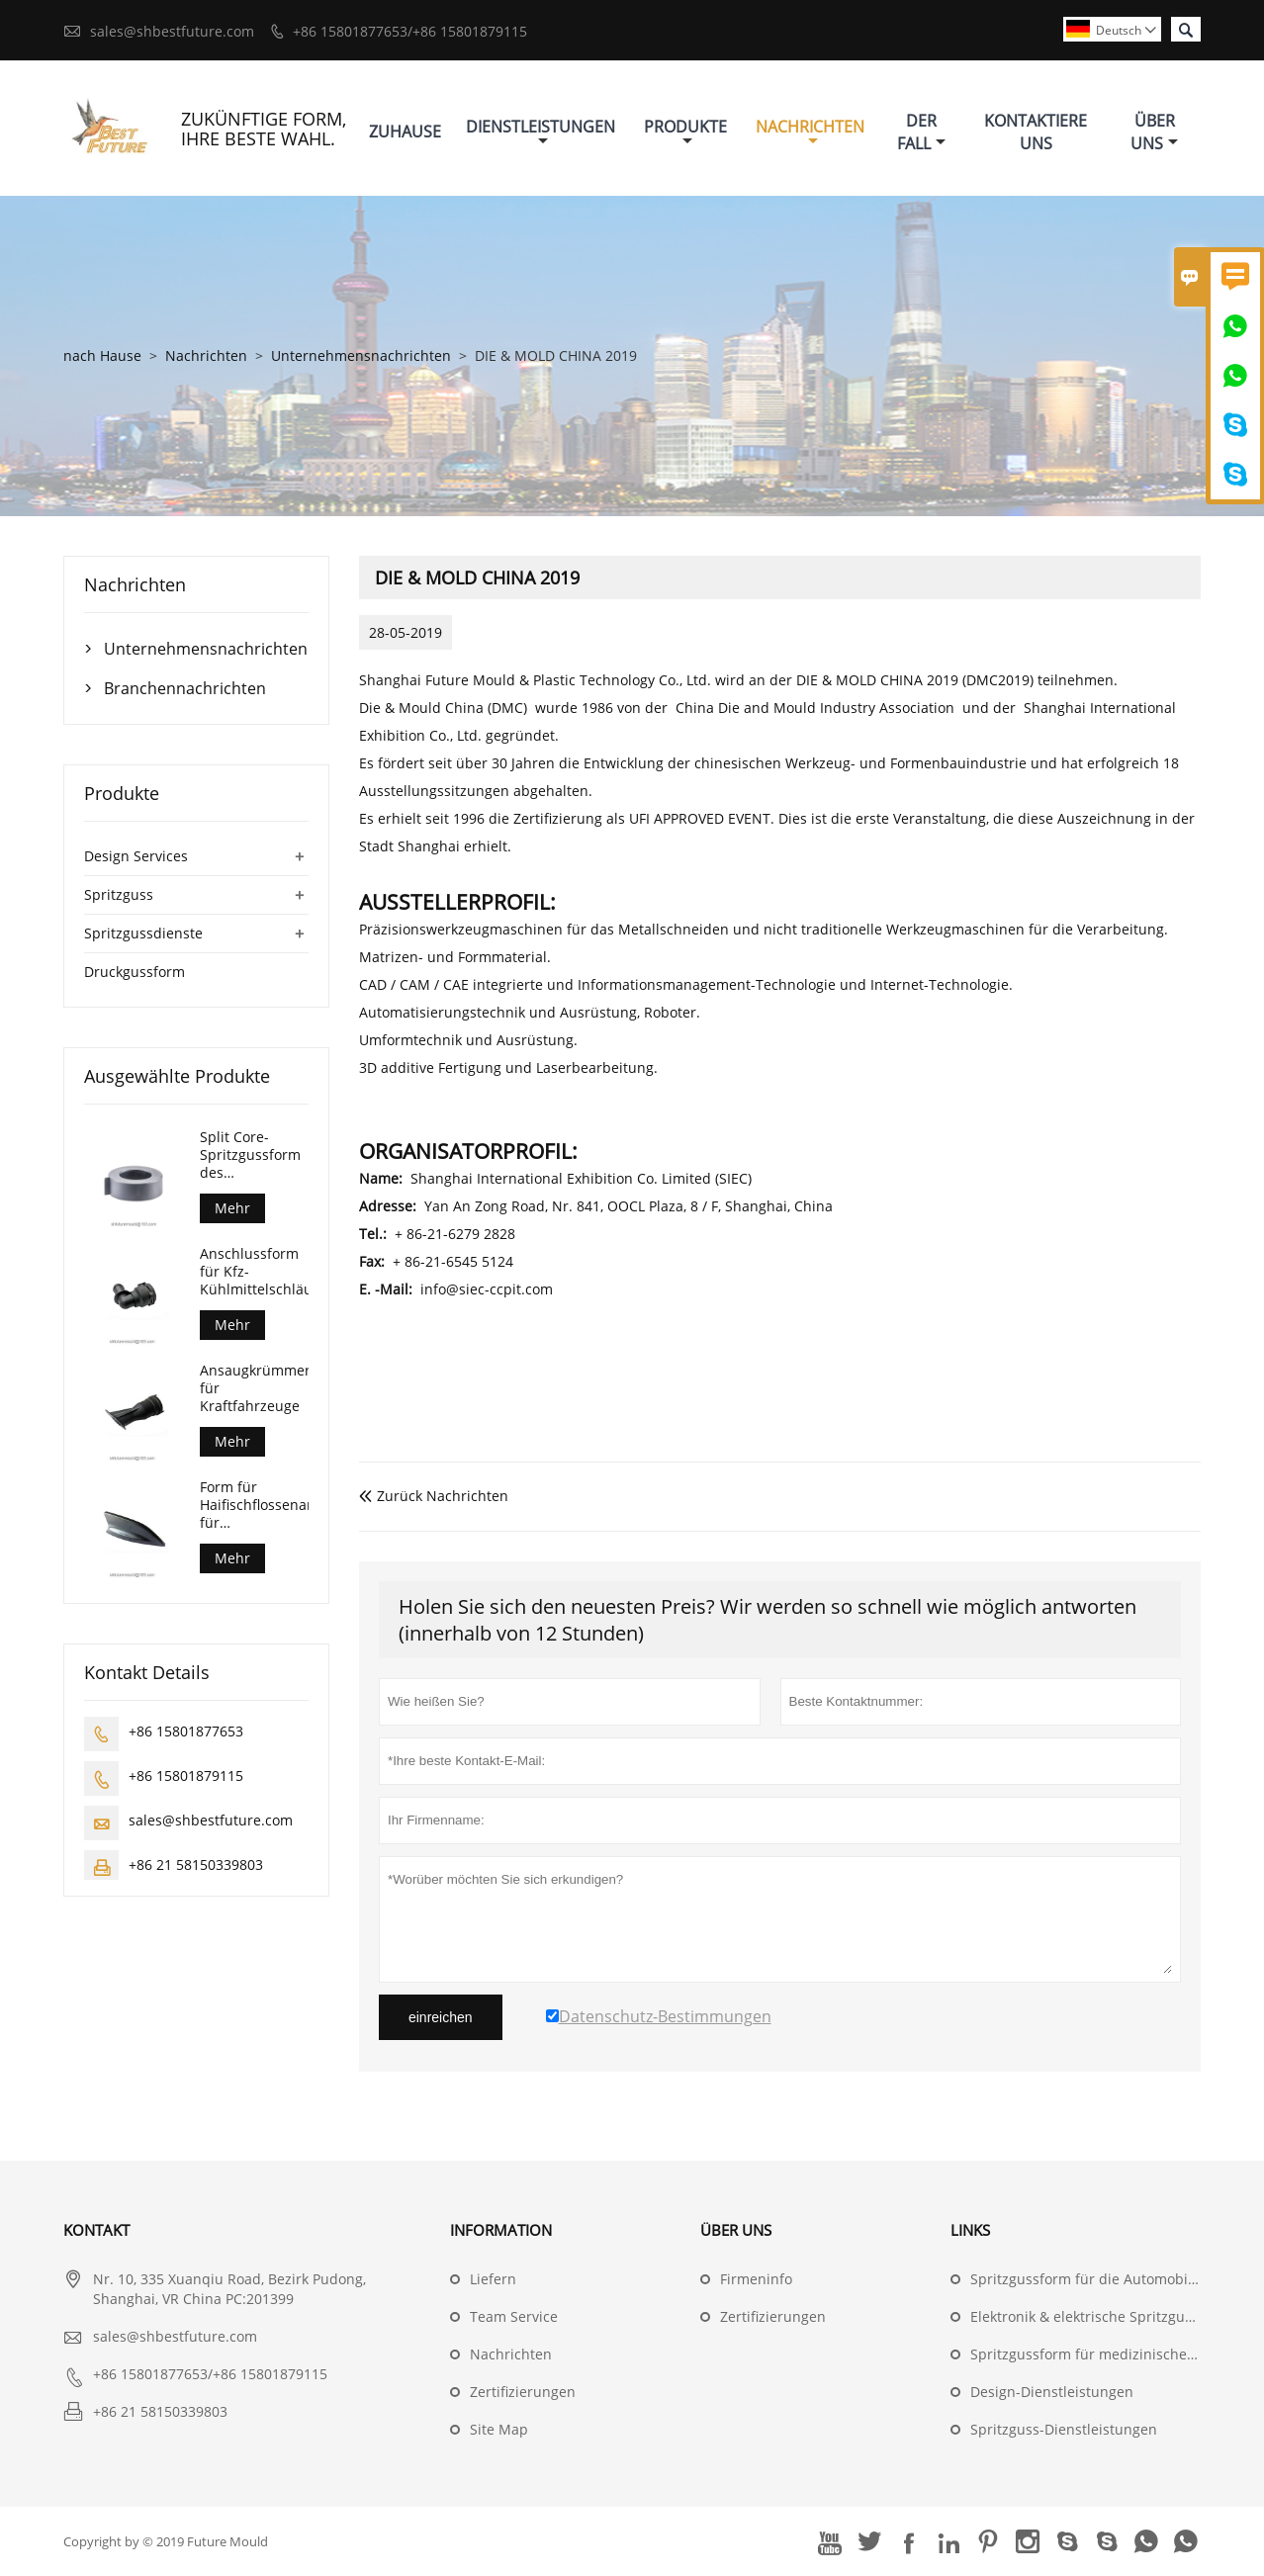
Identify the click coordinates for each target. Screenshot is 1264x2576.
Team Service (514, 2316)
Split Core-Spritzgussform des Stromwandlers (250, 1155)
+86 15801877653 (186, 1731)
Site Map (499, 2429)
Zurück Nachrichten (433, 1495)
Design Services (136, 855)
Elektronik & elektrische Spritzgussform (1100, 2316)
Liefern (493, 2278)
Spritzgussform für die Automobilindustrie (1111, 2278)
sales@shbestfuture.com (172, 31)
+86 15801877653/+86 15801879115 (410, 31)
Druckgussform (134, 971)
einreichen (440, 2017)
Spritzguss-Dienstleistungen (1063, 2429)
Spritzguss (118, 894)
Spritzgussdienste (143, 933)
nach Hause (102, 355)
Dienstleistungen (540, 132)
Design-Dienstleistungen (1051, 2391)
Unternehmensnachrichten (361, 355)
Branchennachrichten (185, 688)
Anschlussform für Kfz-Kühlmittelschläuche (254, 1271)
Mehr (232, 1208)
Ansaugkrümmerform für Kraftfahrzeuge (254, 1388)
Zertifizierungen (523, 2391)
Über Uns (1154, 132)
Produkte (685, 132)
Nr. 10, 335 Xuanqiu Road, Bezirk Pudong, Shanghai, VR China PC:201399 (229, 2288)
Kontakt (96, 2230)
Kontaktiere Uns (1035, 132)
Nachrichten (810, 132)
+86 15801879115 (186, 1775)
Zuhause (405, 131)
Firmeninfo (756, 2278)
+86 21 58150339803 (196, 1864)
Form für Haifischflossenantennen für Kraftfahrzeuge (254, 1505)
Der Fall (921, 132)
